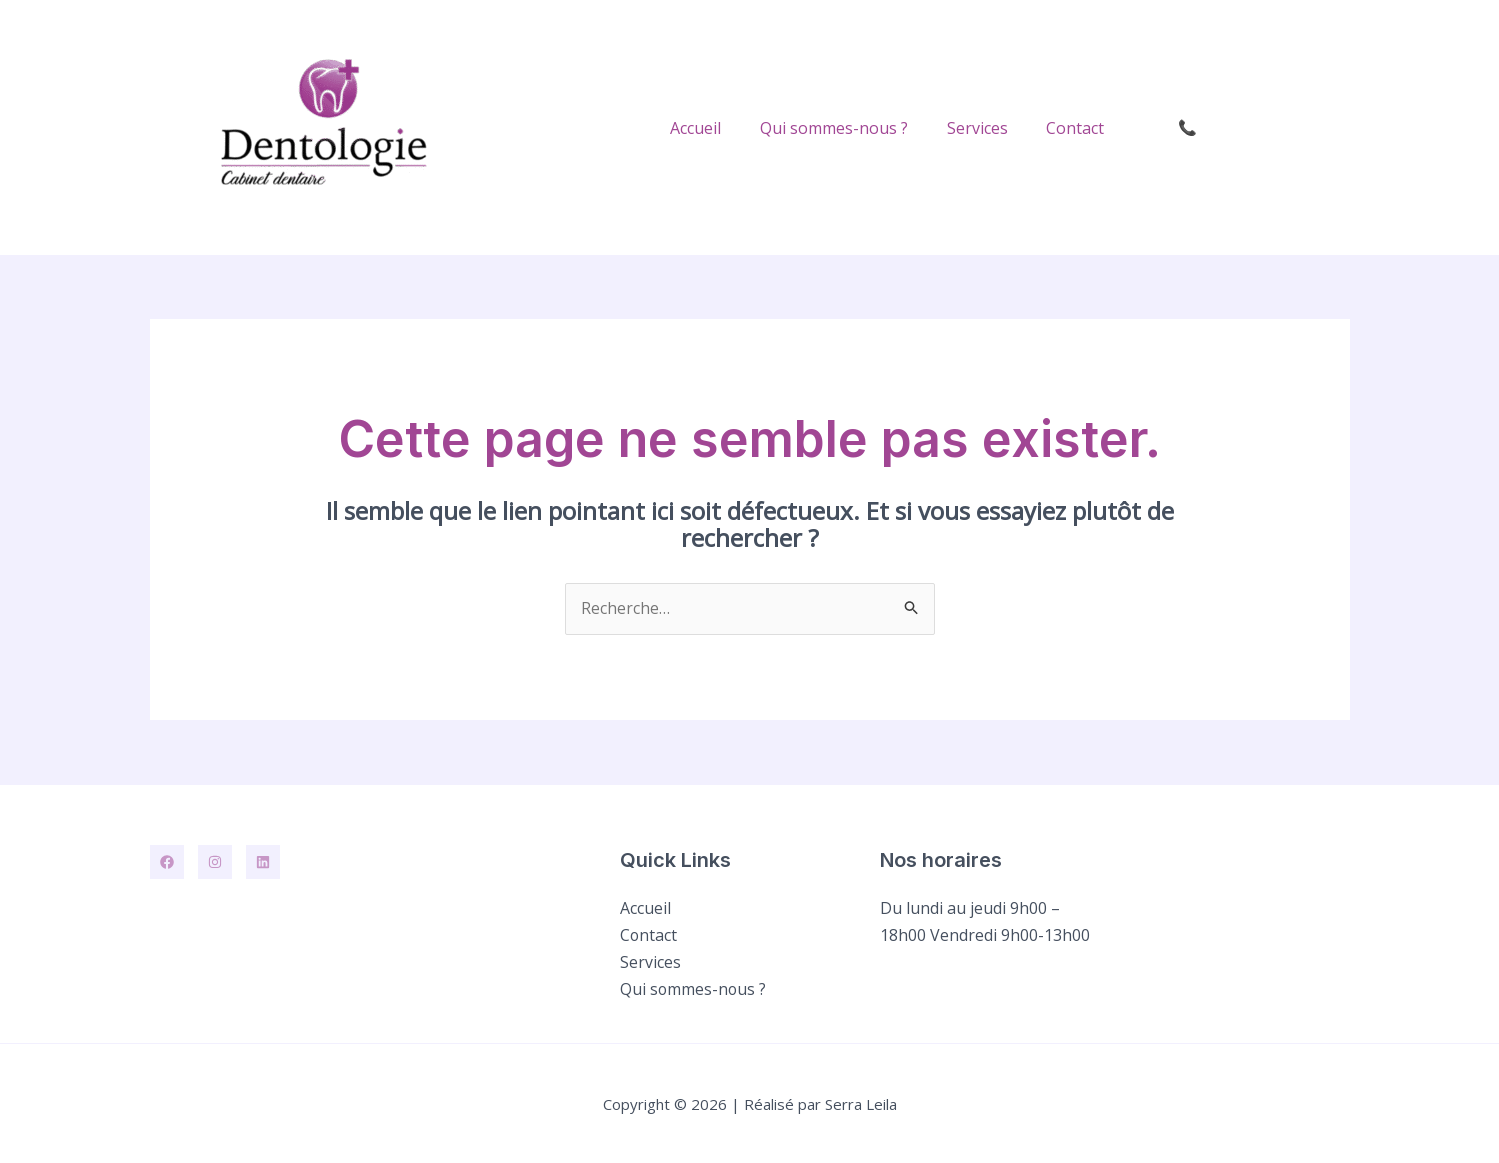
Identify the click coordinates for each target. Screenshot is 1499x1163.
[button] (1247, 127)
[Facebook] (167, 863)
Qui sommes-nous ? (851, 128)
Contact (1079, 128)
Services (987, 128)
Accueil (719, 128)
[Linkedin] (263, 863)
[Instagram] (215, 863)
